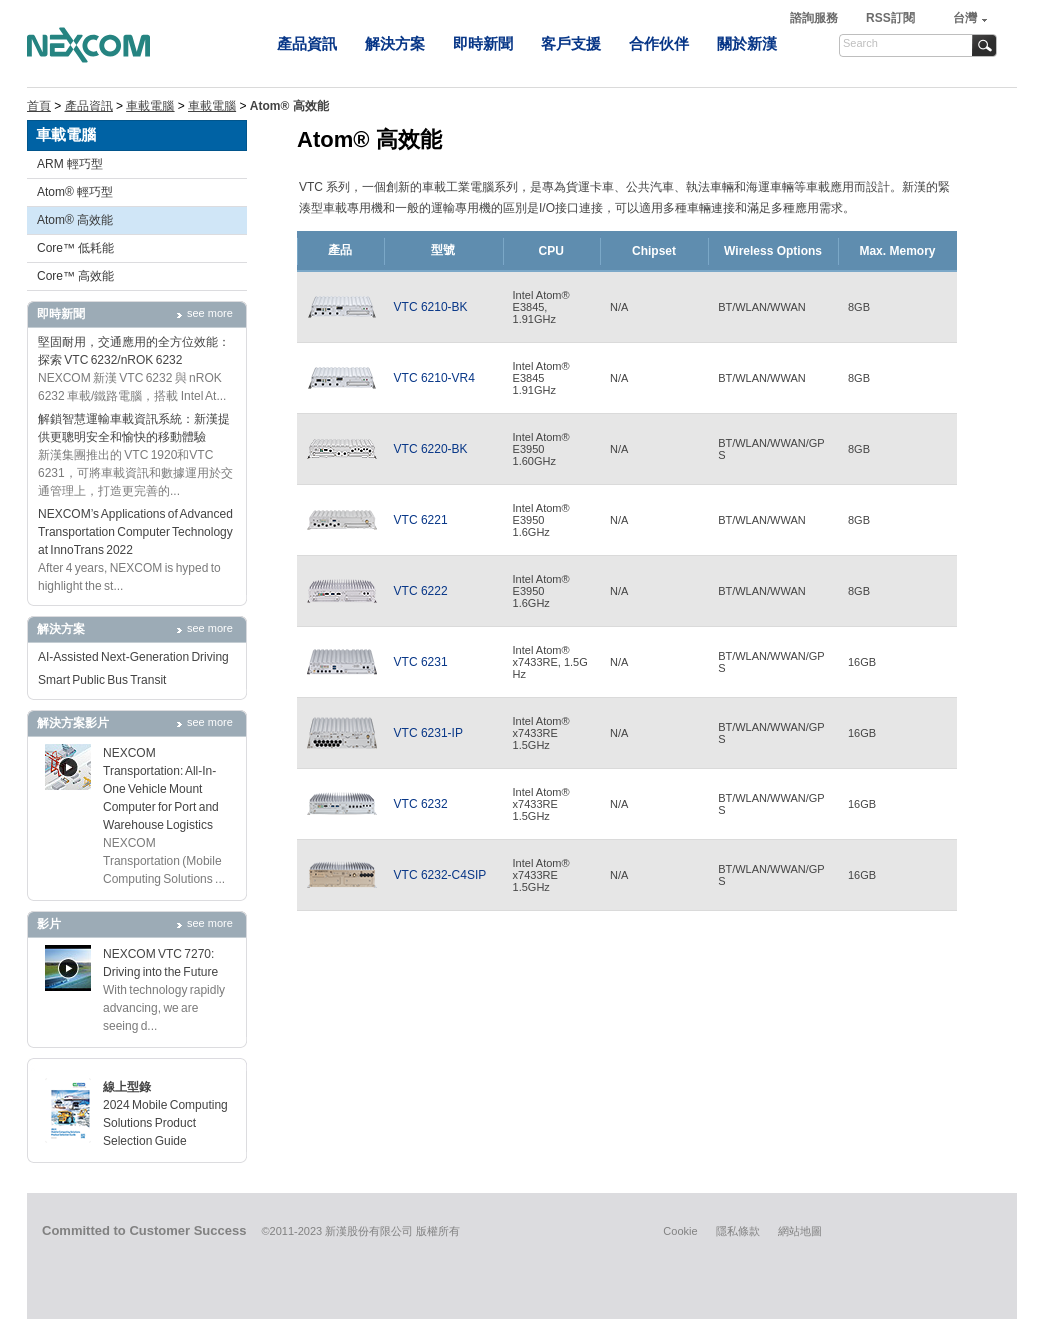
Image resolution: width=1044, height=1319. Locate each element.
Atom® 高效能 (75, 220)
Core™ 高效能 (75, 276)
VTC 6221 (421, 520)
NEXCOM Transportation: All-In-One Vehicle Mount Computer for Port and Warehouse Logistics (161, 789)
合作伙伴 (659, 43)
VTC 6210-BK (431, 307)
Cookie (680, 1231)
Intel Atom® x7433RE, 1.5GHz (550, 662)
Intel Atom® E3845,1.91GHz (541, 307)
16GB (862, 662)
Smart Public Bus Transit (102, 680)
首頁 (39, 106)
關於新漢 (747, 43)
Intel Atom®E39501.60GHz (541, 449)
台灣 (965, 18)
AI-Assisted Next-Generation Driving (133, 657)
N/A (619, 307)
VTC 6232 (421, 804)
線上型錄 (127, 1087)
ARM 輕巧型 (70, 164)
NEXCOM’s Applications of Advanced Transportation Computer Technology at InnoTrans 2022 (135, 532)
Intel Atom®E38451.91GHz (541, 378)
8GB (859, 307)
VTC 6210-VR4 (434, 378)
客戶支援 (571, 43)
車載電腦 (150, 106)
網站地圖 (800, 1231)
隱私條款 (738, 1231)
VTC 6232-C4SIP (440, 875)
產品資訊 (307, 43)
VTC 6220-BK (431, 449)
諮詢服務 (815, 18)
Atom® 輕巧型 (75, 192)
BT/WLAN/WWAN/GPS (771, 449)
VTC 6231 (421, 662)
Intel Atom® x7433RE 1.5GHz (541, 733)
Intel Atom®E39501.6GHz (541, 520)
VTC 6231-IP (428, 733)
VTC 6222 (421, 591)
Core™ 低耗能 (75, 248)
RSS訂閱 (890, 18)
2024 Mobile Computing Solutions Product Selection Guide (165, 1123)
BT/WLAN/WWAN (762, 307)
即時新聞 (483, 43)
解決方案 (395, 43)
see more (210, 313)
